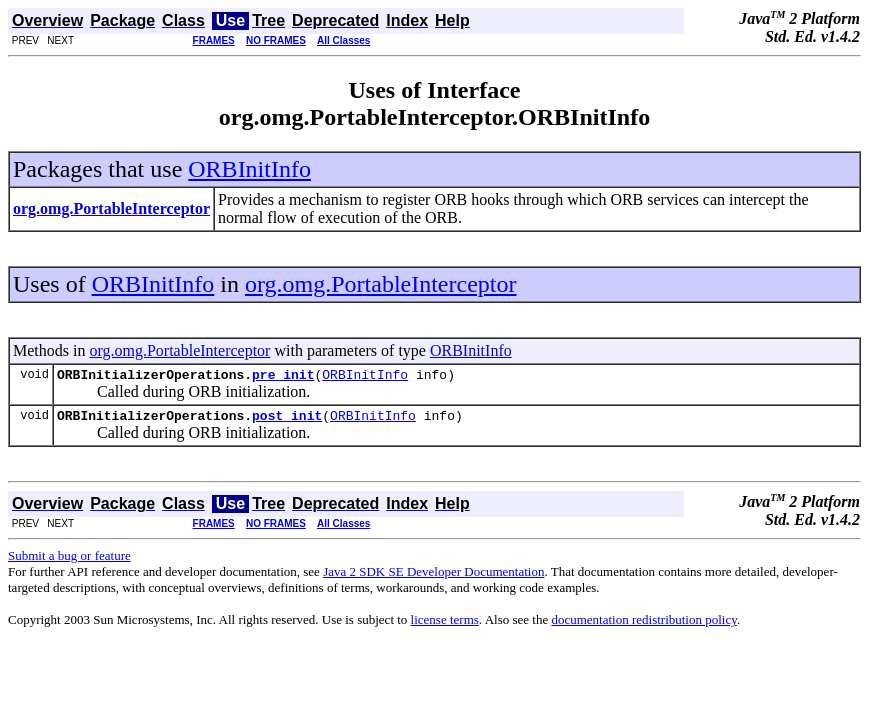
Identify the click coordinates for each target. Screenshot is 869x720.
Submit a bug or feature (69, 561)
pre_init (283, 377)
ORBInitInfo (249, 169)
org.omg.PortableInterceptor (380, 284)
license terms (445, 625)
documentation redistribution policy (643, 625)
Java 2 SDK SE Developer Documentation (433, 577)
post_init (287, 421)
